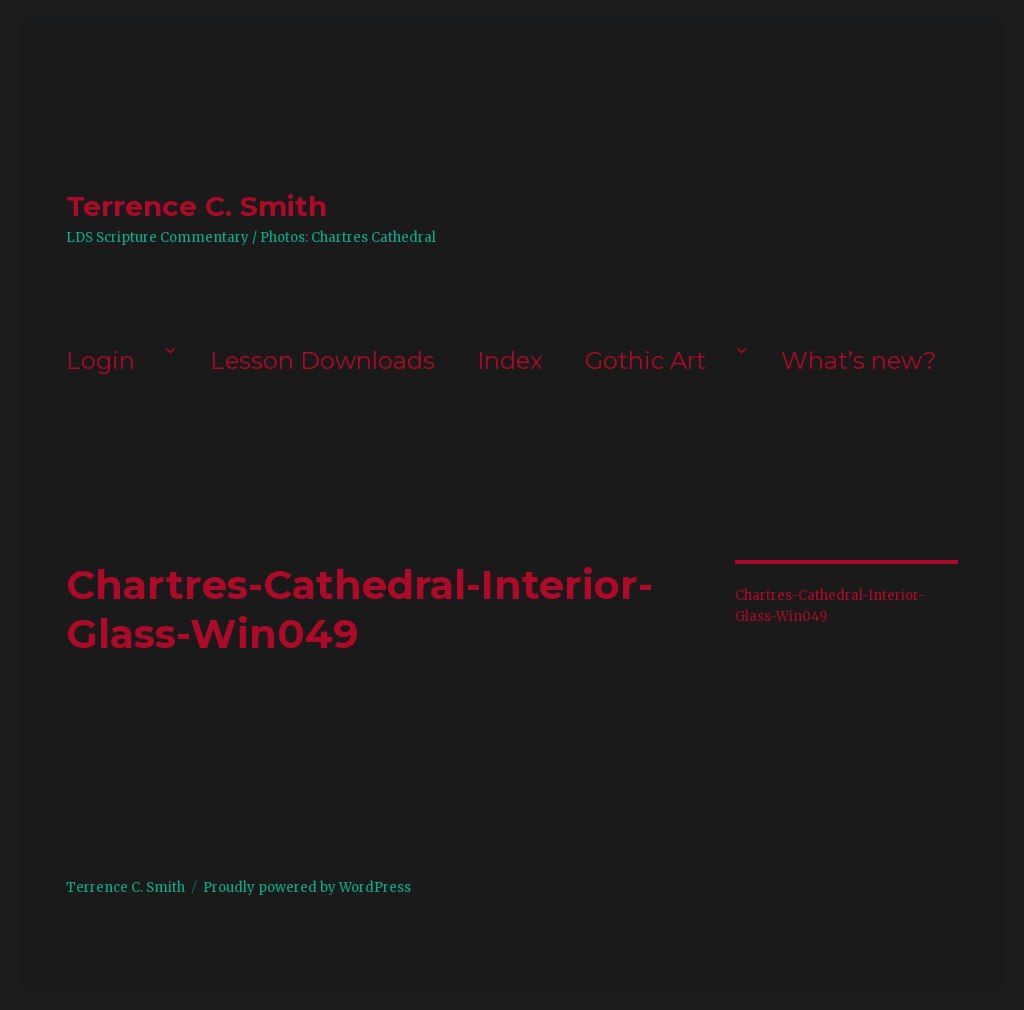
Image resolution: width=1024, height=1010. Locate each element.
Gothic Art (645, 360)
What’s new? (859, 360)
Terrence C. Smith (196, 206)
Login (100, 360)
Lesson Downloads (322, 360)
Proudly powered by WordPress (307, 887)
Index (510, 360)
